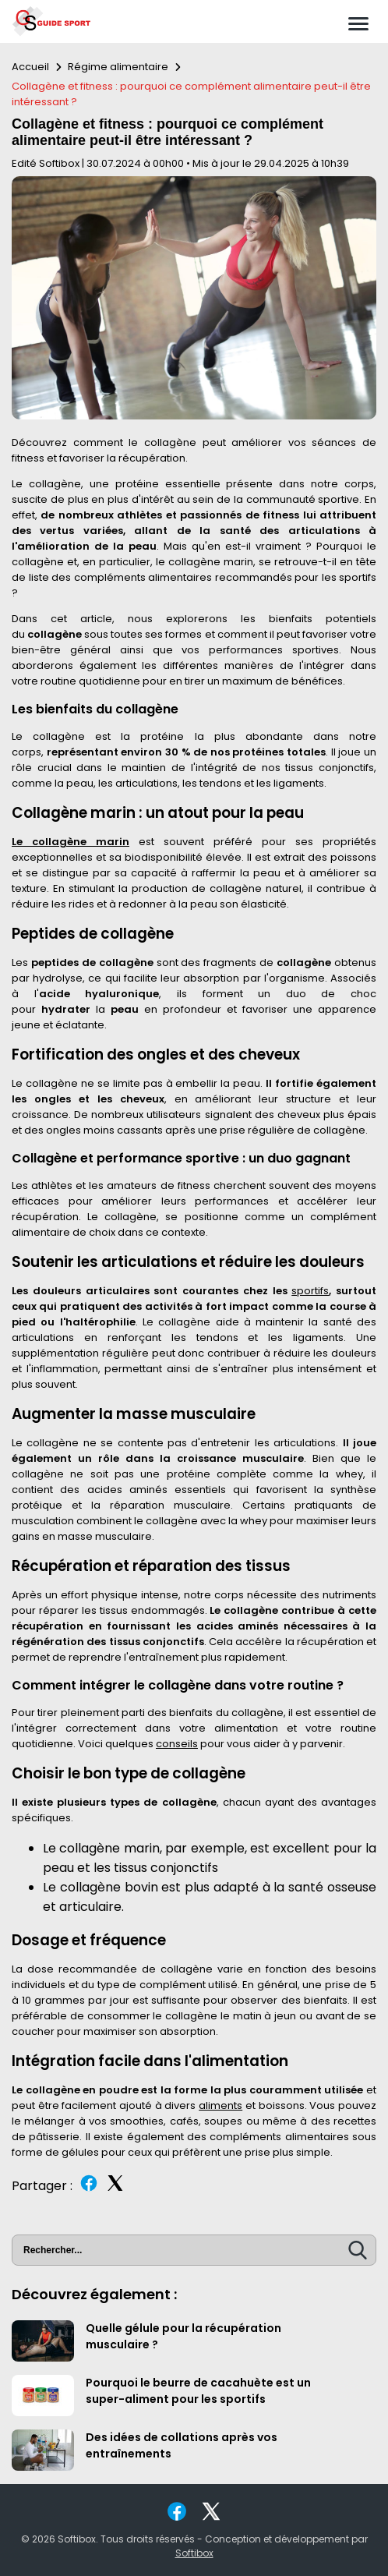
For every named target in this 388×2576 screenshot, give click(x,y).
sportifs (310, 1290)
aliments (220, 2105)
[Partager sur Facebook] (89, 2189)
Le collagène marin (70, 841)
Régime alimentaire (118, 66)
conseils (177, 1743)
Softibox (194, 2553)
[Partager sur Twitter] (115, 2189)
